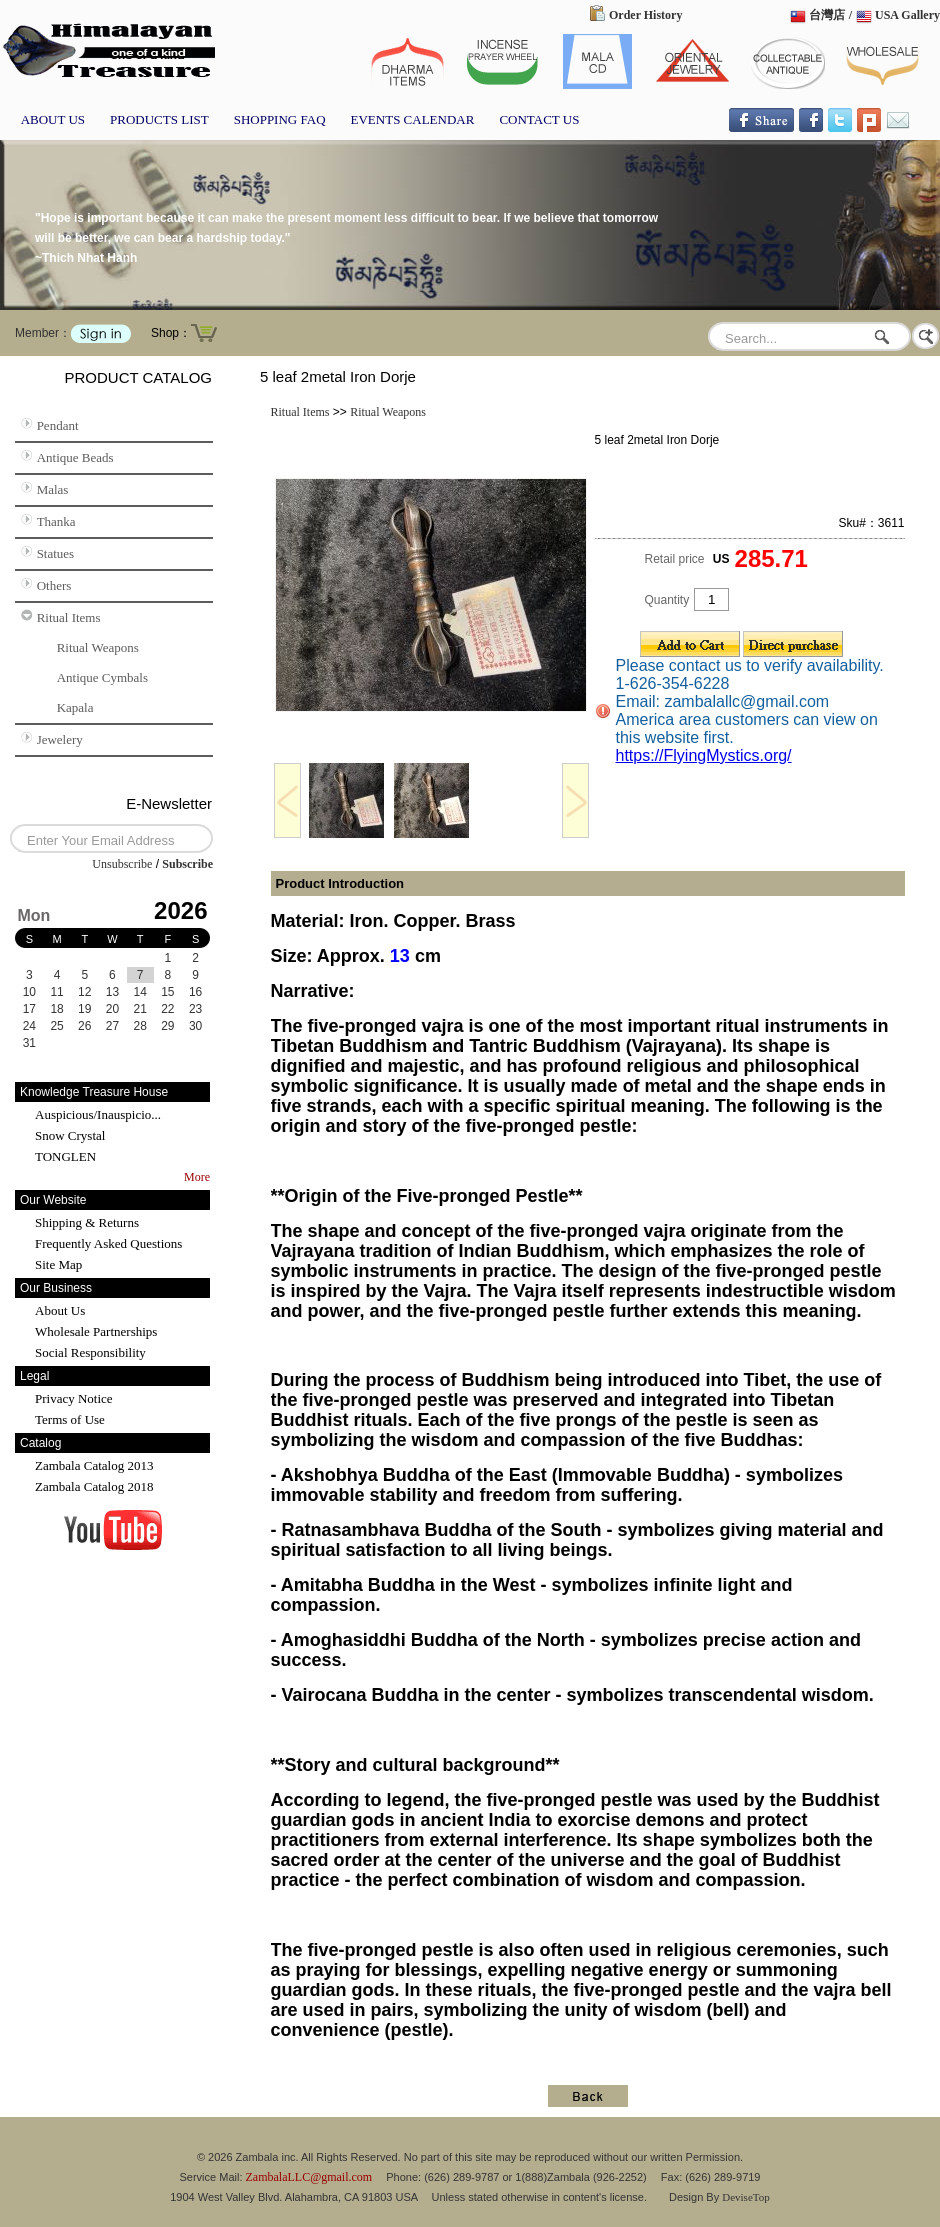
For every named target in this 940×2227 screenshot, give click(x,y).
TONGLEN (65, 1156)
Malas (53, 489)
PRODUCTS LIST (159, 119)
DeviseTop (746, 2197)
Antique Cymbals (102, 677)
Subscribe (187, 864)
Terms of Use (70, 1419)
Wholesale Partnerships (96, 1331)
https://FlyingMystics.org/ (704, 755)
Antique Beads (75, 457)
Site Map (58, 1264)
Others (54, 585)
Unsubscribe (122, 864)
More (197, 1177)
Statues (56, 553)
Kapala (75, 707)
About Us (60, 1310)
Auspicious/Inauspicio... (98, 1114)
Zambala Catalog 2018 (94, 1486)
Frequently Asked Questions (108, 1243)
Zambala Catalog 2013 (94, 1465)
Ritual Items (69, 617)
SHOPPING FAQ (280, 119)
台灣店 (827, 15)
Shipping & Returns (87, 1222)
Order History (645, 15)
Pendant (58, 425)
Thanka (56, 521)
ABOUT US (53, 119)
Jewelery (60, 739)
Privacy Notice (74, 1398)
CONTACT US (539, 119)
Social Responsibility (90, 1352)
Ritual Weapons (98, 647)
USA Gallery (907, 15)
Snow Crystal (70, 1135)
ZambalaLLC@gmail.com (309, 2177)
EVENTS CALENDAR (413, 119)
